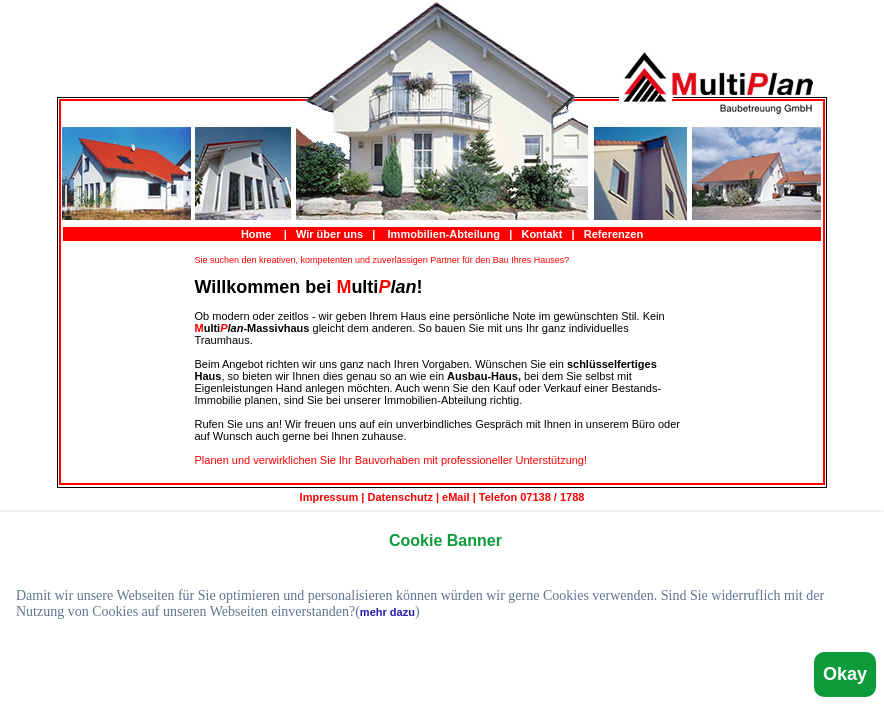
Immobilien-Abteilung (444, 234)
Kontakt (541, 234)
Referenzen (613, 234)
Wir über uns (329, 234)
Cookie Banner (445, 540)
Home (256, 234)
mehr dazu (387, 612)
